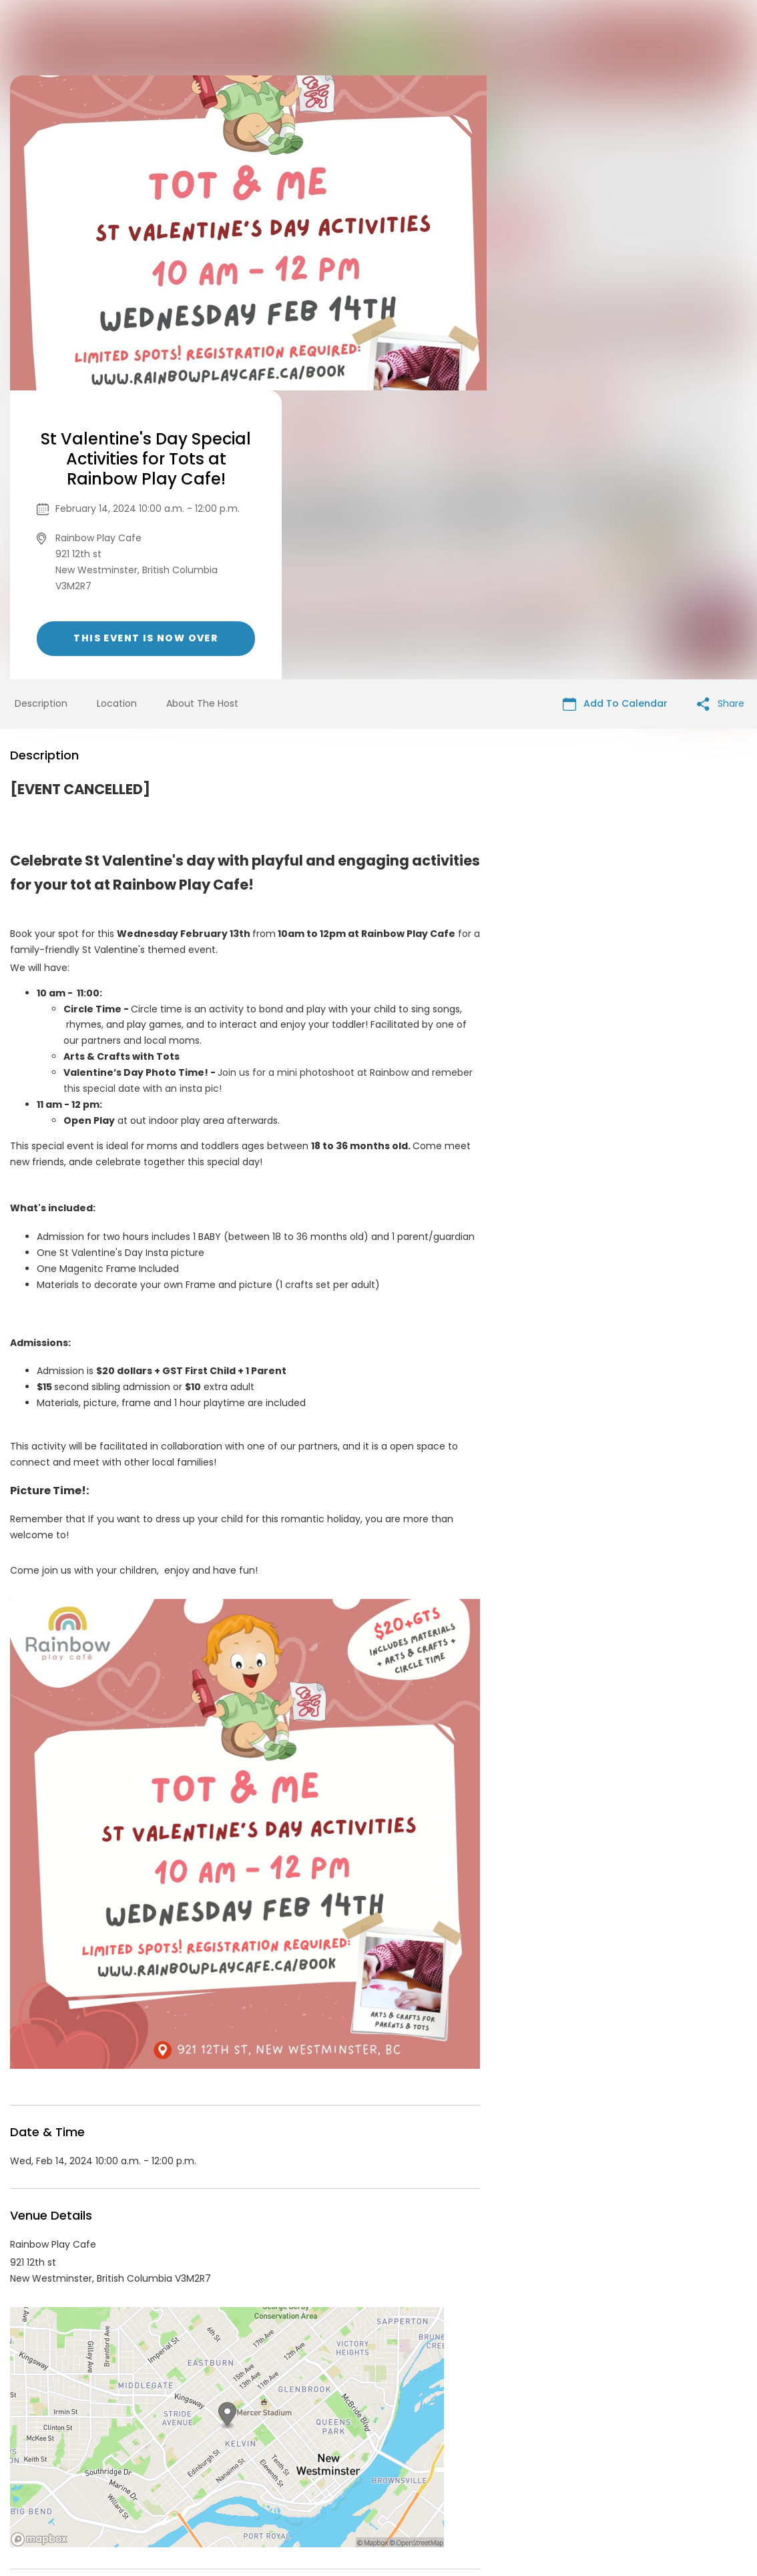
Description (41, 414)
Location (117, 414)
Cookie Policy (565, 2474)
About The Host (202, 414)
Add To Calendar (615, 415)
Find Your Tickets (483, 2474)
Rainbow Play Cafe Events (119, 2353)
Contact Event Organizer (205, 2474)
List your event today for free (462, 2458)
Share (720, 415)
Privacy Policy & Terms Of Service (353, 2474)
